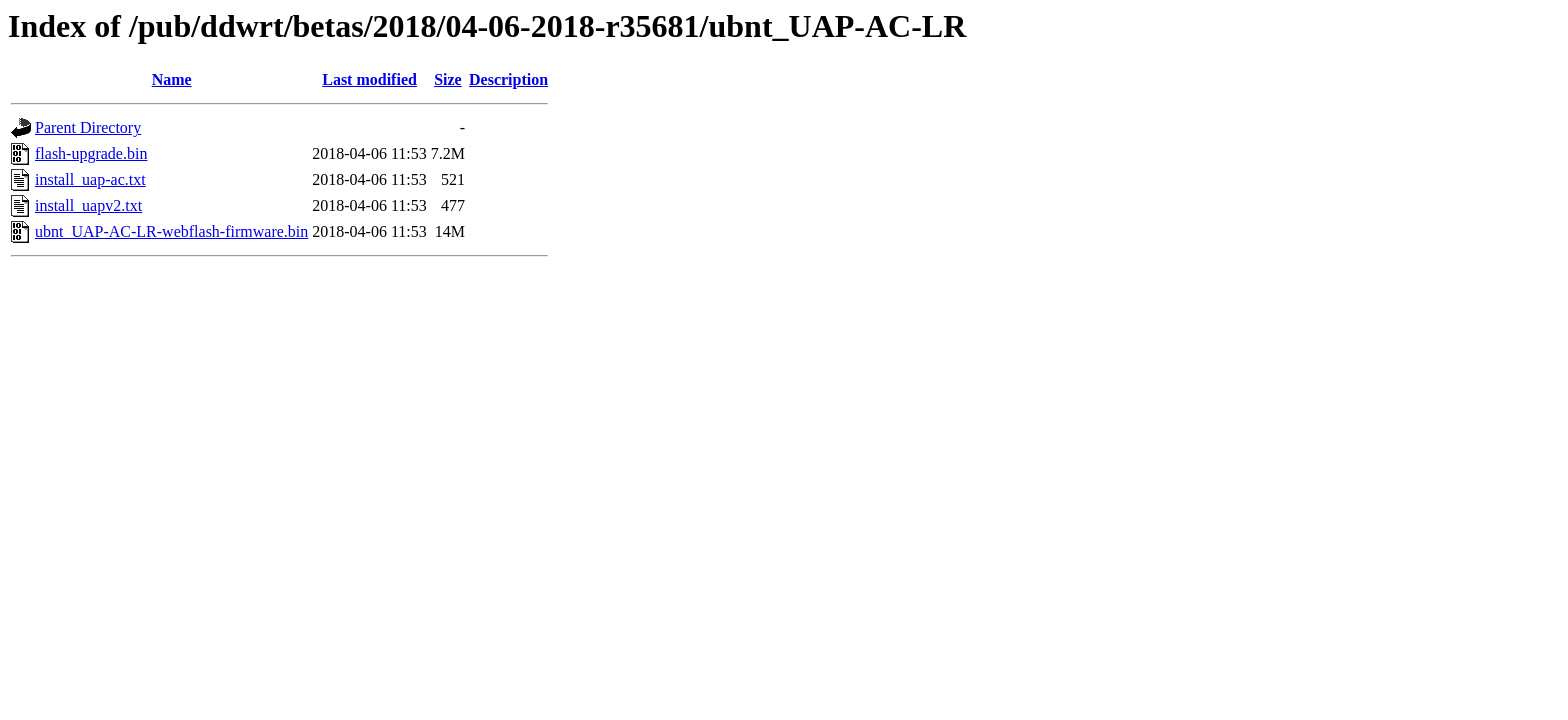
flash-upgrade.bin (91, 153)
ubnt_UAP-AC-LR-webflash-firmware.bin (171, 231)
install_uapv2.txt (88, 205)
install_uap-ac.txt (90, 179)
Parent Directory (88, 127)
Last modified (369, 79)
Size (448, 79)
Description (508, 79)
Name (172, 79)
